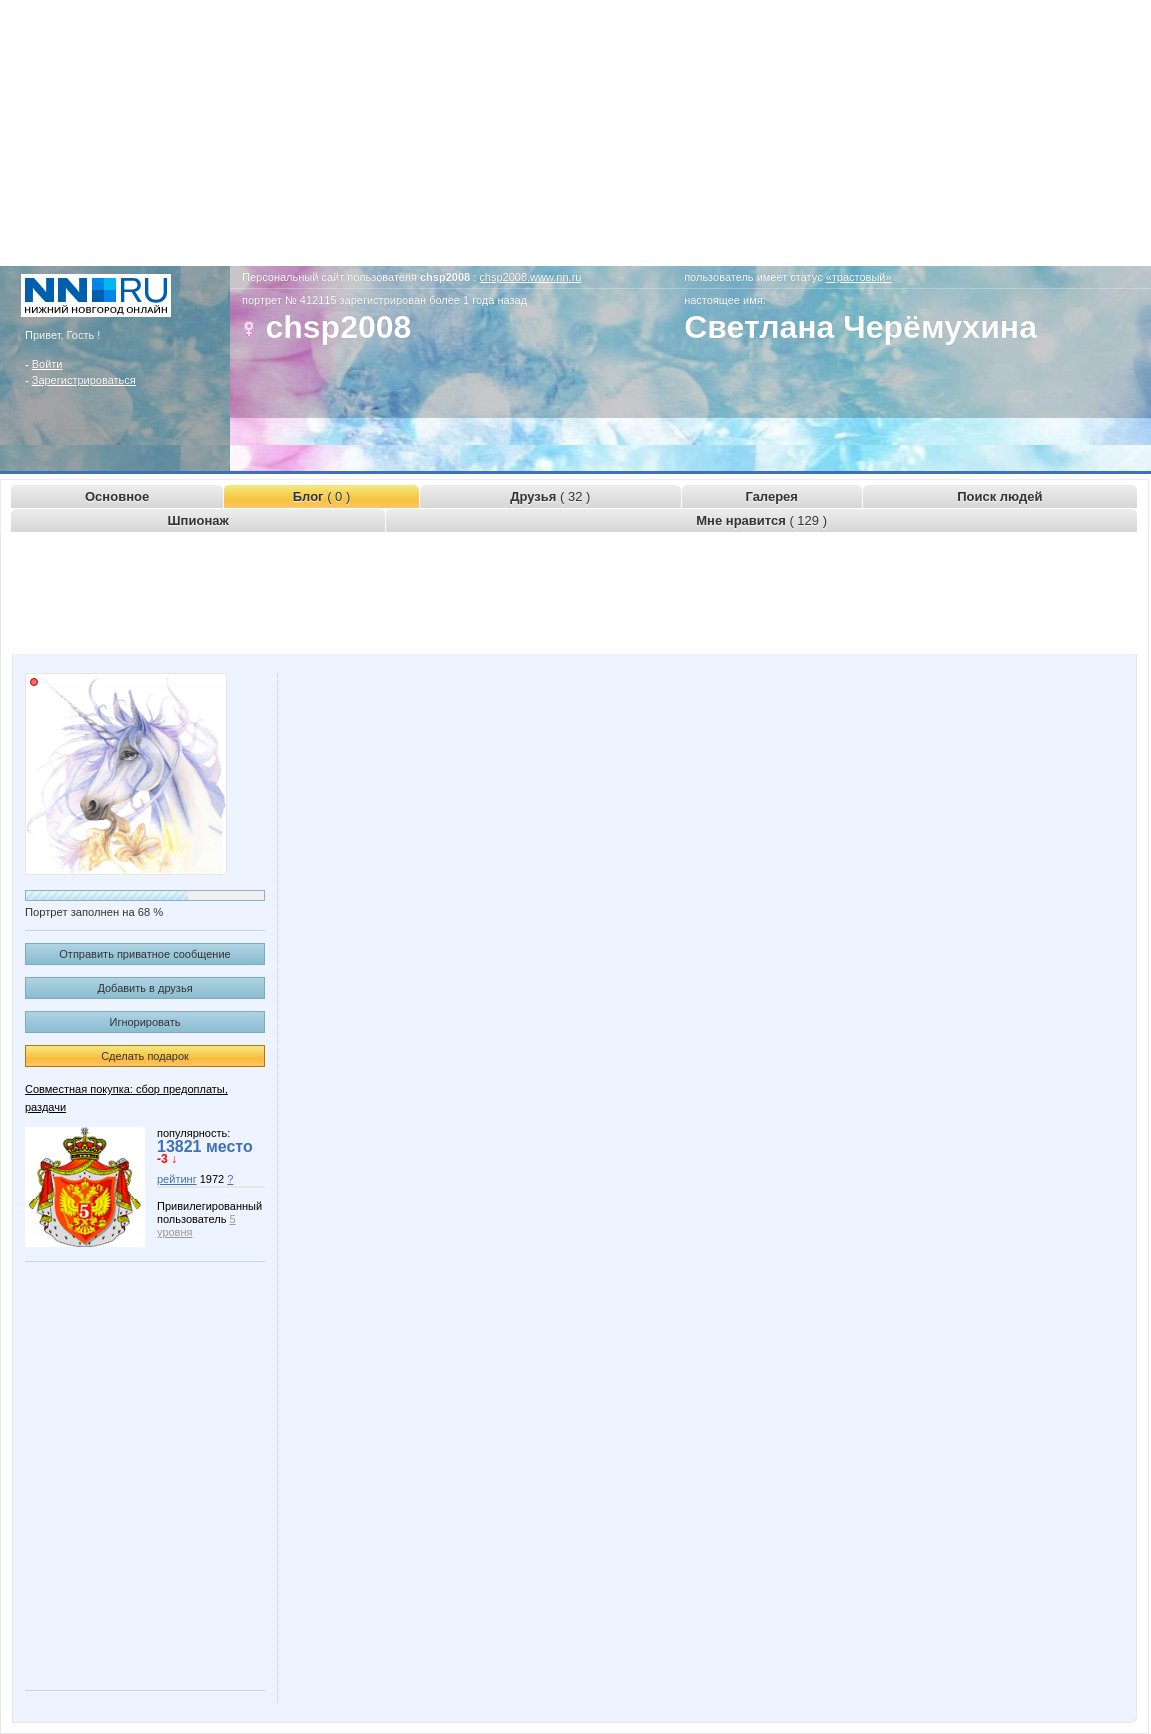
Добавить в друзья (144, 988)
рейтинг (177, 1179)
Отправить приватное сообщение (144, 954)
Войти (47, 364)
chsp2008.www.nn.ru (530, 277)
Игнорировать (145, 1022)
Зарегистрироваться (84, 380)
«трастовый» (859, 277)
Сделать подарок (145, 1056)
